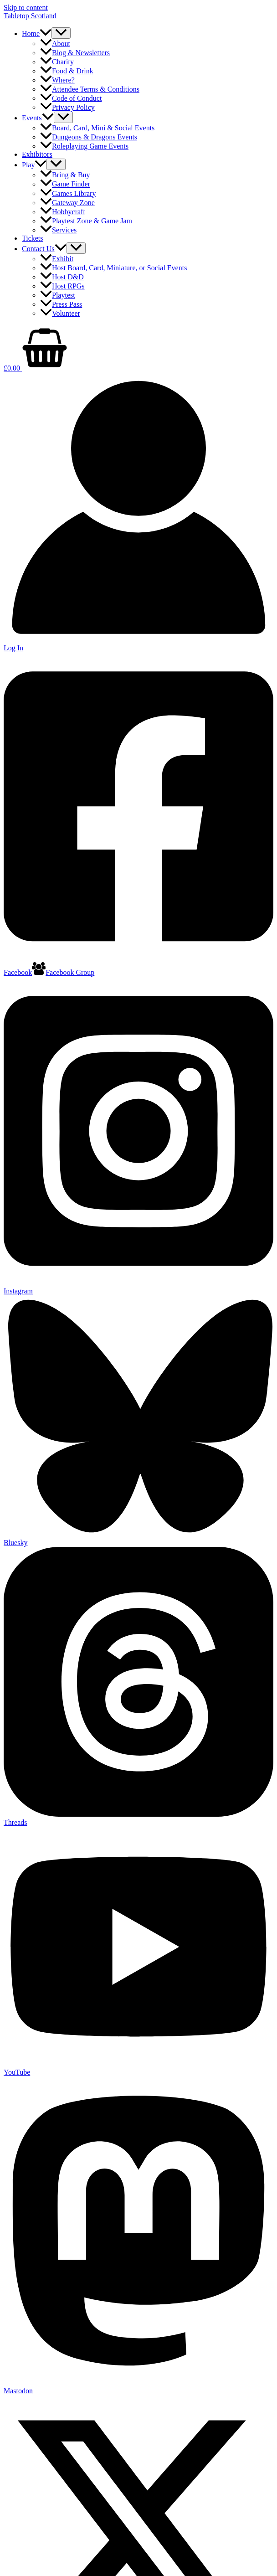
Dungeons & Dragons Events (88, 137)
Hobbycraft (62, 212)
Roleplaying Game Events (84, 146)
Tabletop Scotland (30, 16)
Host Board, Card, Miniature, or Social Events (113, 268)
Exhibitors (37, 154)
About (55, 43)
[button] (45, 33)
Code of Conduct (71, 98)
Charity (57, 62)
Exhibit (56, 259)
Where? (57, 80)
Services (58, 230)
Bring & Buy (65, 175)
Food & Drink (66, 71)
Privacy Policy (67, 107)
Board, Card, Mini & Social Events (97, 128)
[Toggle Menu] (61, 33)
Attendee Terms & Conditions (89, 89)
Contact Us (44, 248)
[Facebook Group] (63, 972)
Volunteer (60, 313)
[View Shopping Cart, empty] (138, 348)
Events (38, 118)
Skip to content (26, 7)
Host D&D (62, 277)
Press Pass (61, 304)
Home (36, 33)
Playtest (57, 295)
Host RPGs (62, 286)
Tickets (32, 238)
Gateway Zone (67, 202)
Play (34, 165)
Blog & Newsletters (75, 53)
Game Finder (65, 184)
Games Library (68, 193)
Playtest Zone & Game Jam (86, 221)
